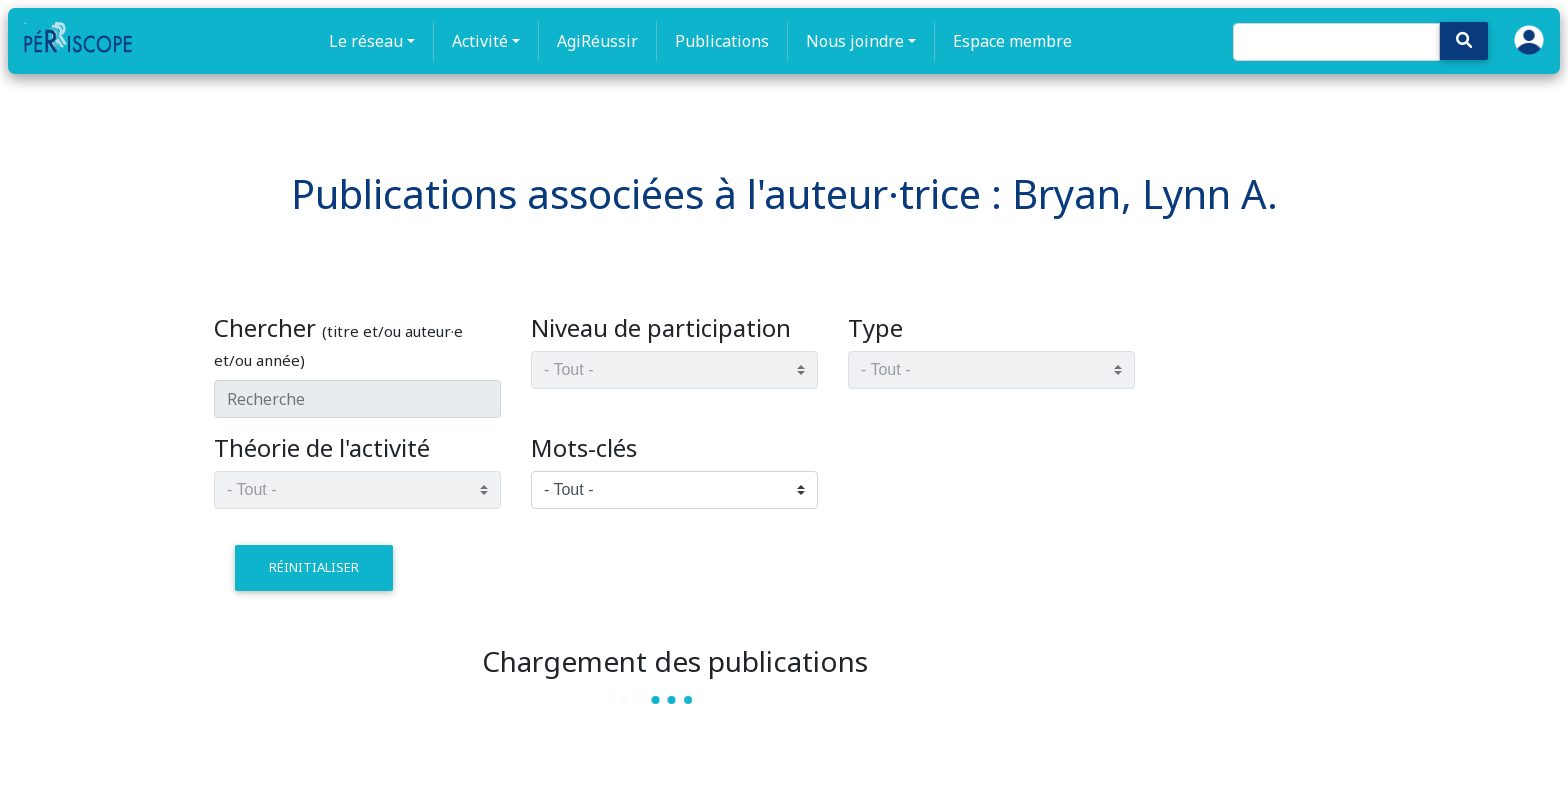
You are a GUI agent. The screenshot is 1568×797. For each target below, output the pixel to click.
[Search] (1336, 42)
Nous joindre (855, 41)
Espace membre (1012, 41)
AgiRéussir (597, 41)
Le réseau (366, 41)
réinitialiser (314, 567)
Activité (480, 41)
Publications (722, 41)
